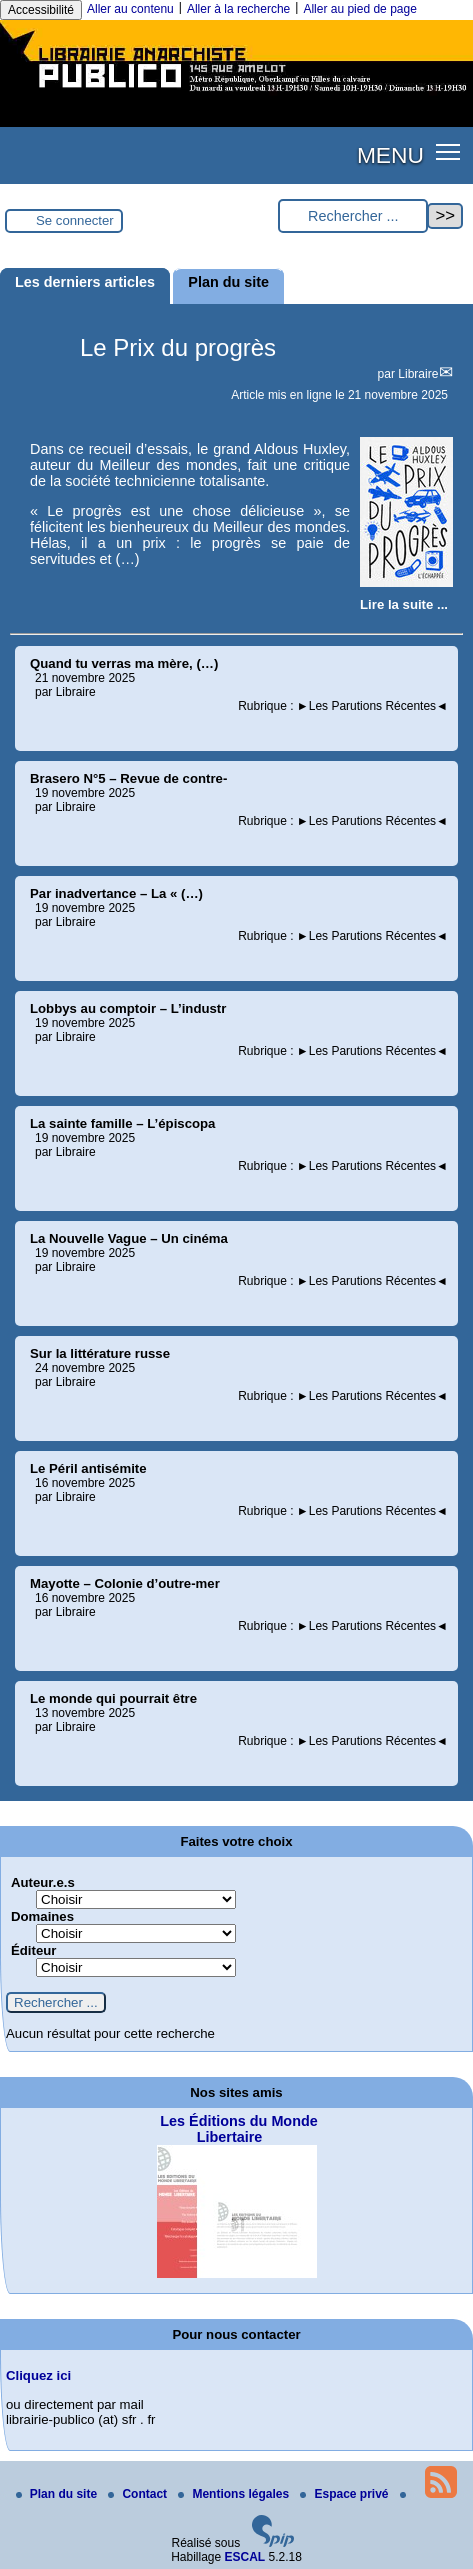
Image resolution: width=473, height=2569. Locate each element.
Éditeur (33, 1950)
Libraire (418, 374)
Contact (139, 2494)
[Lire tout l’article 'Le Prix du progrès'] (404, 604)
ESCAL (245, 2557)
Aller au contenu (130, 9)
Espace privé (345, 2494)
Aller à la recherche (238, 9)
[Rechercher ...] (353, 216)
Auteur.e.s (43, 1882)
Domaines (42, 1916)
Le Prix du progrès (178, 347)
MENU (390, 155)
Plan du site (58, 2494)
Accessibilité (41, 10)
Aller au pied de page (359, 9)
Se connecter (75, 220)
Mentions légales (235, 2494)
